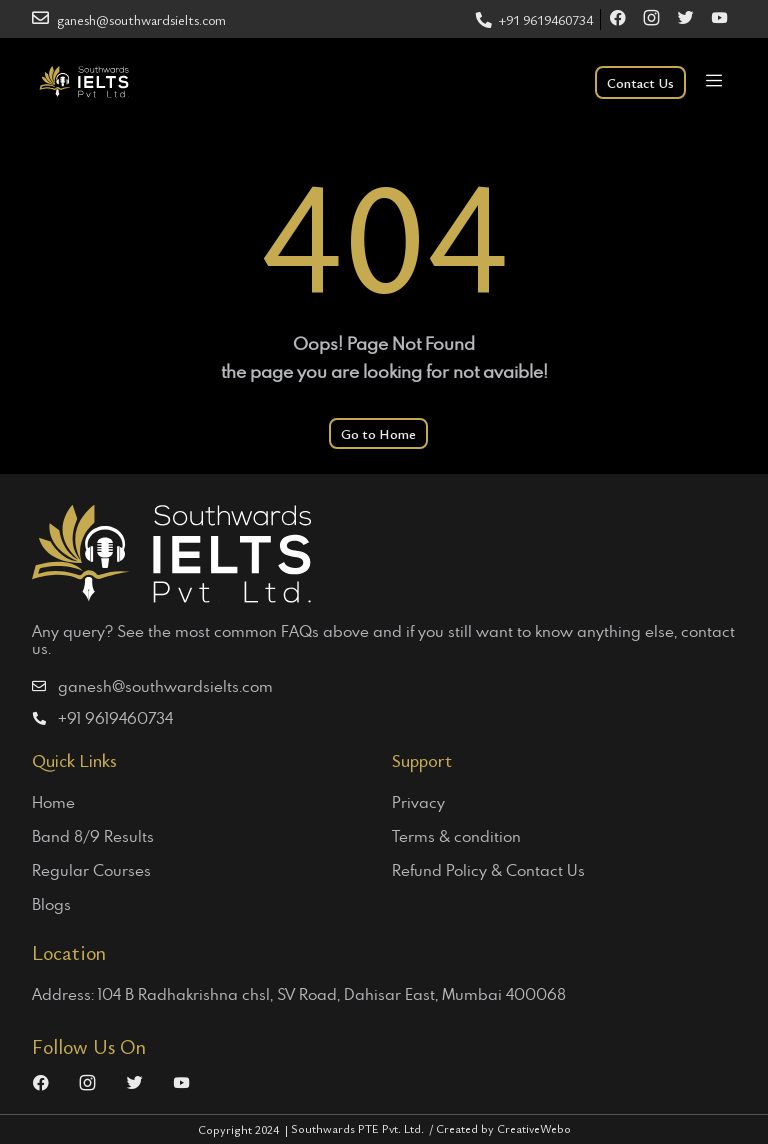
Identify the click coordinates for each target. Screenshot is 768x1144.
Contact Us (640, 82)
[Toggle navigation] (713, 82)
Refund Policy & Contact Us (488, 870)
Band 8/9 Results (93, 836)
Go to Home (378, 433)
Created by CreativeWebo (503, 1128)
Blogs (51, 904)
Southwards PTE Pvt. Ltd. (363, 1128)
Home (53, 802)
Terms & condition (456, 836)
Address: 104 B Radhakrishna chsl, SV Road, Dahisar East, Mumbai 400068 (299, 994)
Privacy (418, 802)
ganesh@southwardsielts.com (129, 19)
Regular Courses (91, 870)
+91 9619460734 (534, 19)
